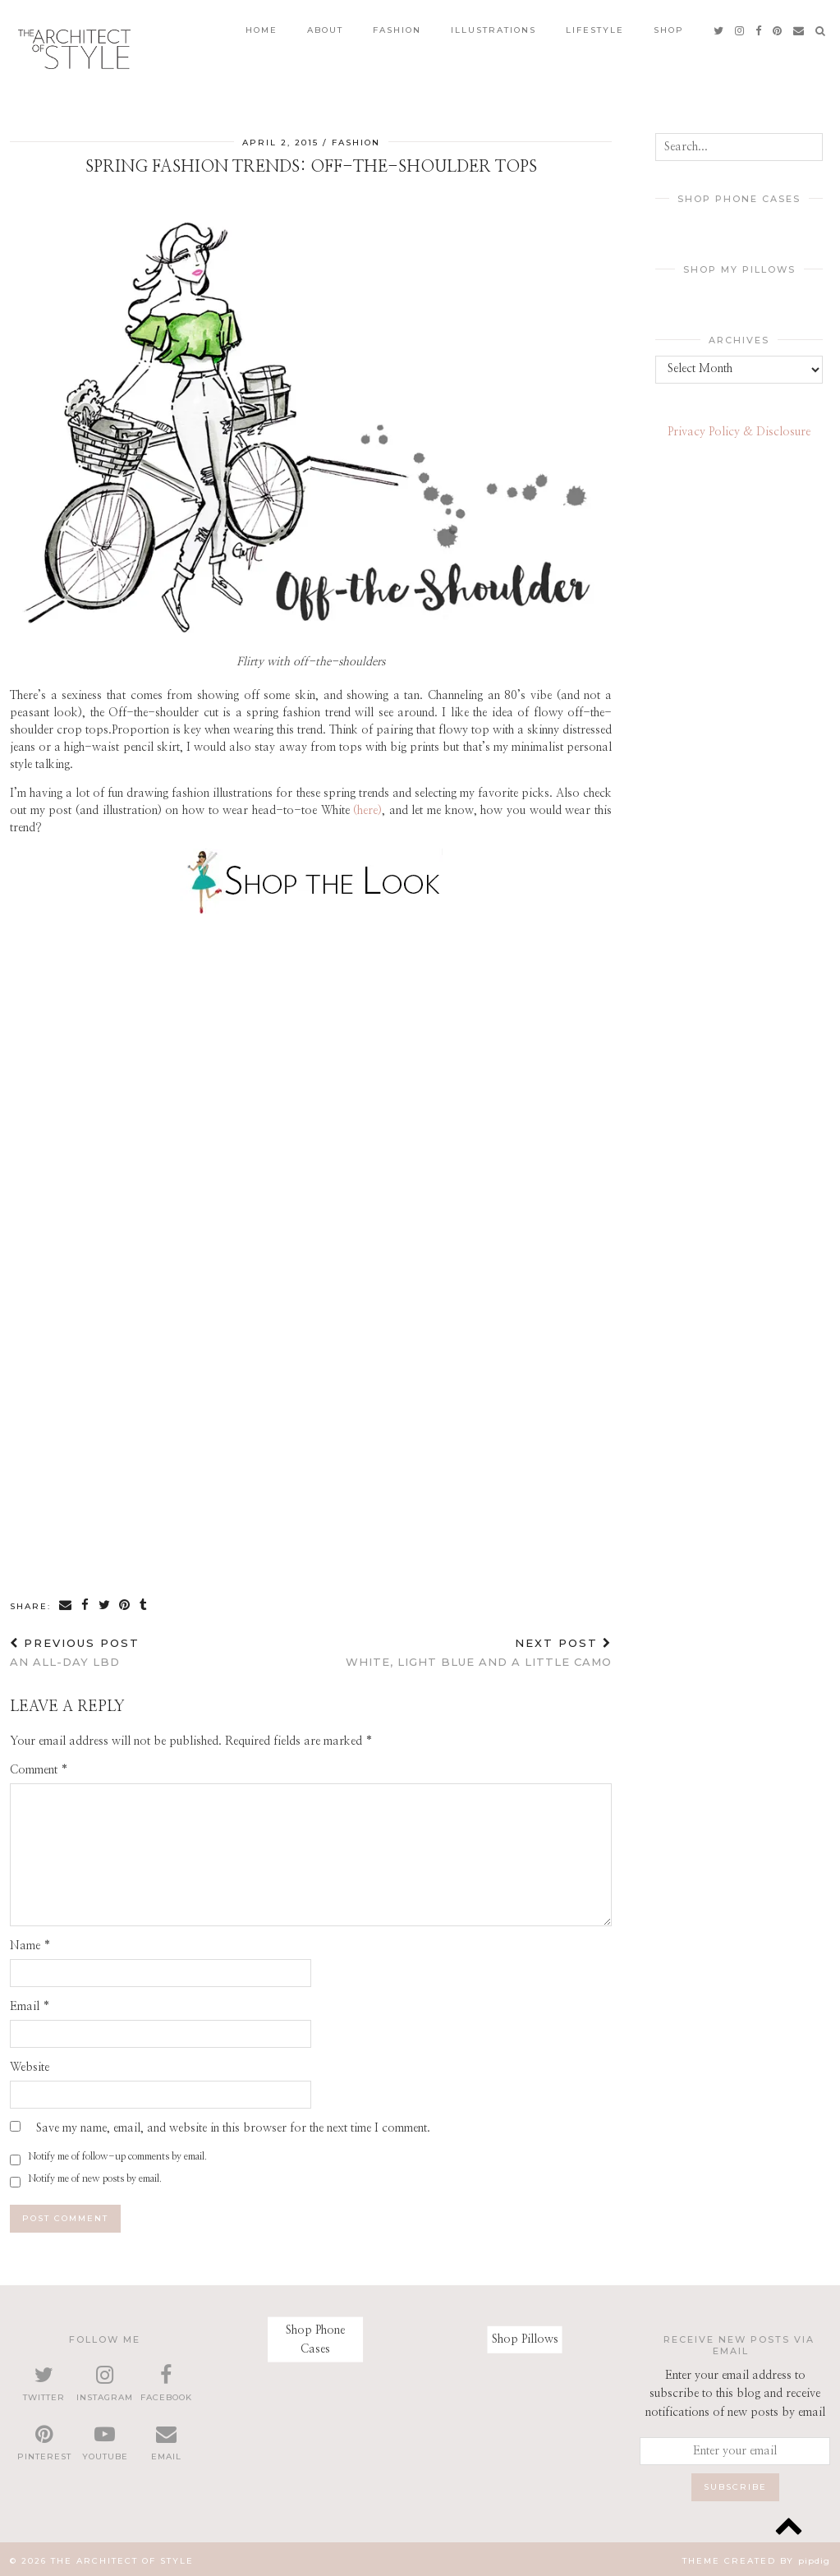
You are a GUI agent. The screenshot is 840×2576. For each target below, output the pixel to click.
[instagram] (740, 25)
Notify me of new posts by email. (95, 2174)
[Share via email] (66, 1602)
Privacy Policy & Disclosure (739, 429)
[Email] (799, 25)
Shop (669, 25)
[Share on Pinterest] (126, 1602)
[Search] (821, 25)
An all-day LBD (75, 1649)
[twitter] (719, 25)
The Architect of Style (122, 2557)
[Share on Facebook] (85, 1602)
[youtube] (105, 2440)
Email (30, 2002)
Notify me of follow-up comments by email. (117, 2152)
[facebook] (759, 25)
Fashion (397, 25)
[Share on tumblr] (145, 1602)
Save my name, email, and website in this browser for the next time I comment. (233, 2124)
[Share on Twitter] (105, 1602)
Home (262, 25)
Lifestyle (595, 25)
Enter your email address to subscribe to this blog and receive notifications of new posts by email (735, 2391)
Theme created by (756, 2557)
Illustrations (493, 25)
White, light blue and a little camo (479, 1649)
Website (29, 2063)
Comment (39, 1766)
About (325, 25)
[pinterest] (778, 25)
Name (30, 1942)
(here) (367, 807)
